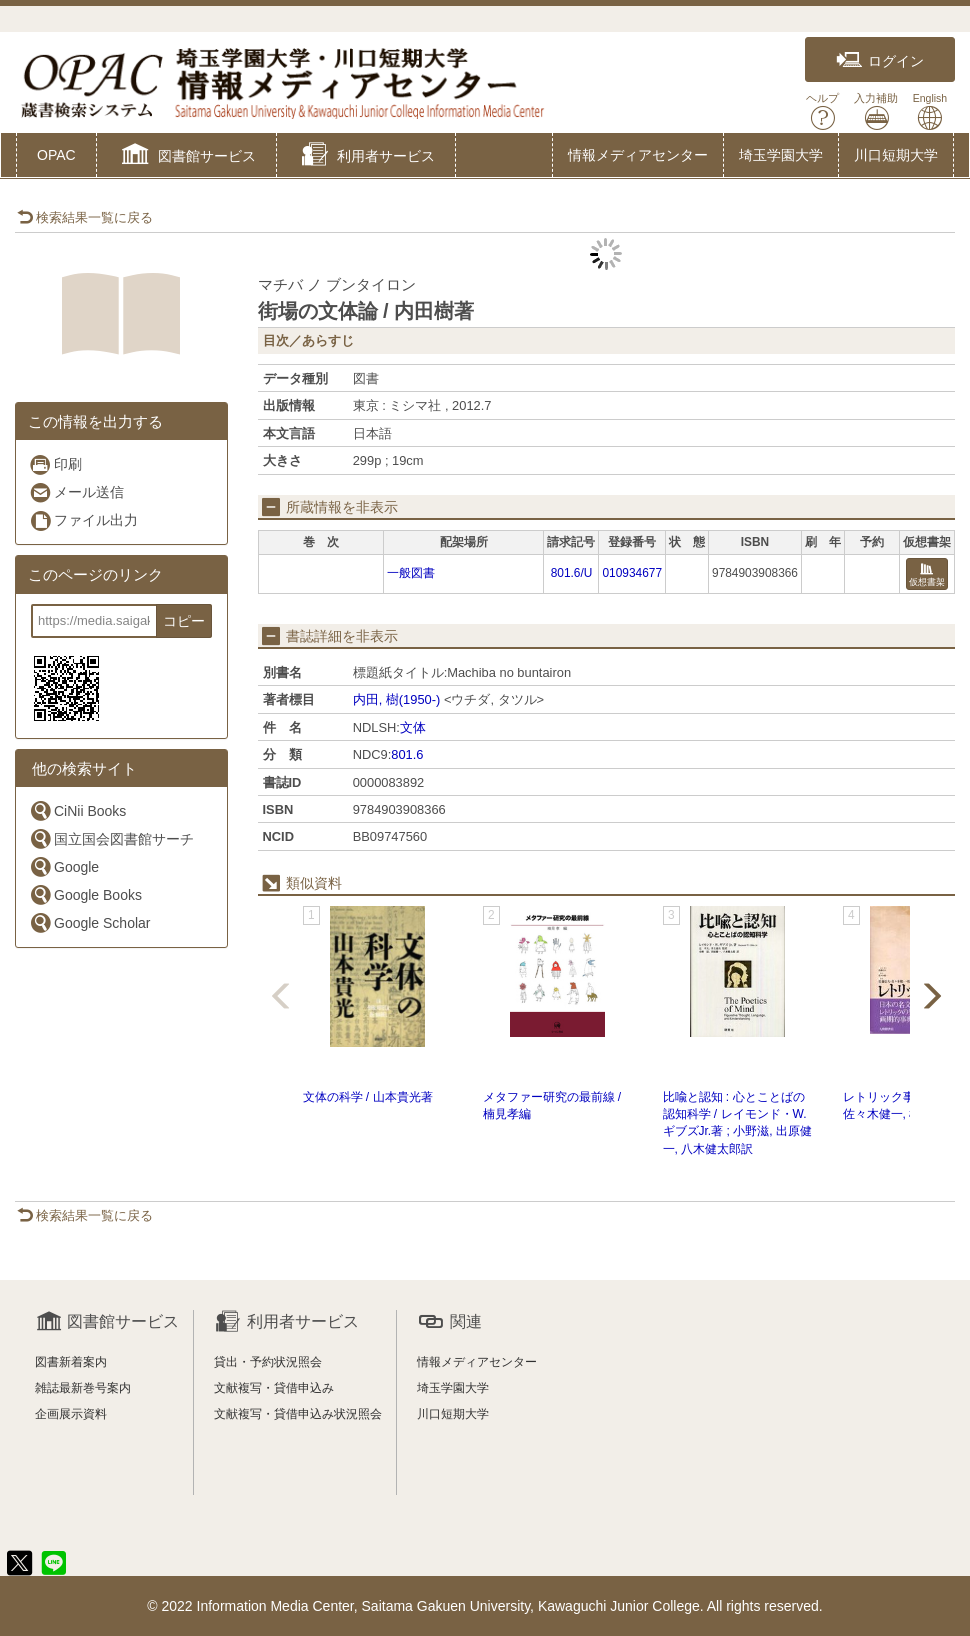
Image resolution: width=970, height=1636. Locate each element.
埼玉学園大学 (781, 155)
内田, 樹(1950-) (397, 699)
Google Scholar (90, 922)
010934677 (632, 573)
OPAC (56, 155)
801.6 (407, 754)
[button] (186, 157)
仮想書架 (927, 575)
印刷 (55, 464)
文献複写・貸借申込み (274, 1388)
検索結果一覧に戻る (85, 217)
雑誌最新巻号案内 (83, 1388)
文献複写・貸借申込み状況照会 (298, 1414)
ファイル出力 (83, 520)
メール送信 (76, 492)
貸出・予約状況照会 (268, 1362)
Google (64, 866)
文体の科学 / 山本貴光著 (368, 1097)
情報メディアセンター (638, 155)
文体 (413, 727)
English (930, 111)
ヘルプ (822, 111)
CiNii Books (77, 810)
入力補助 (876, 111)
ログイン (880, 60)
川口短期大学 (896, 155)
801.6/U (572, 573)
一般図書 (411, 573)
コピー (184, 621)
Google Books (85, 894)
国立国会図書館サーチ (111, 838)
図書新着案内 (71, 1362)
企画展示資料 (71, 1414)
